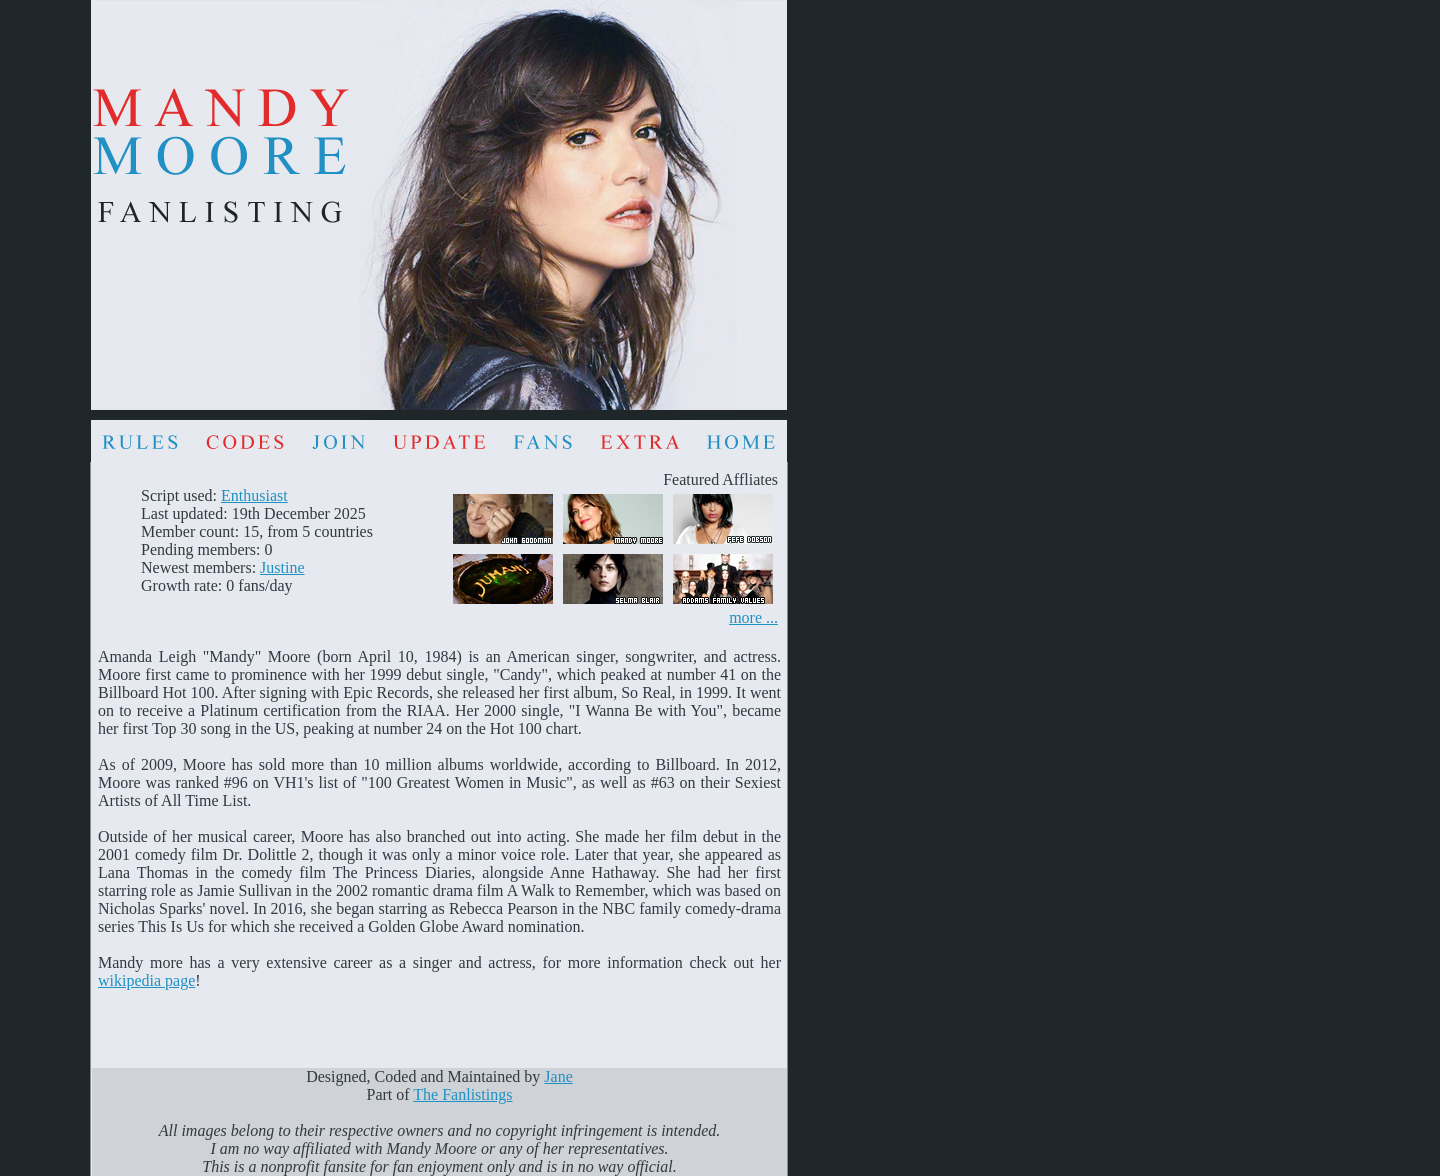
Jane (558, 1076)
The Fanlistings (462, 1094)
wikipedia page (146, 980)
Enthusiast (254, 495)
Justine (282, 567)
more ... (753, 617)
